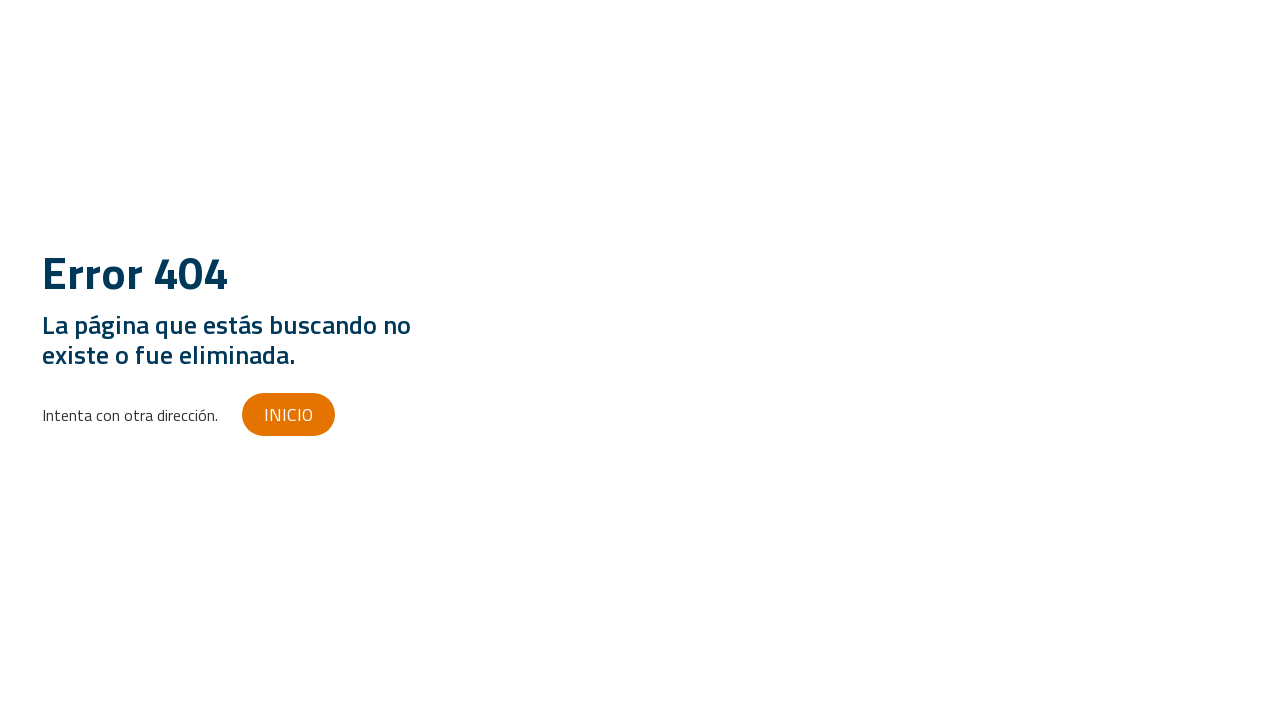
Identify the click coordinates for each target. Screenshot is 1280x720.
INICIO (288, 414)
